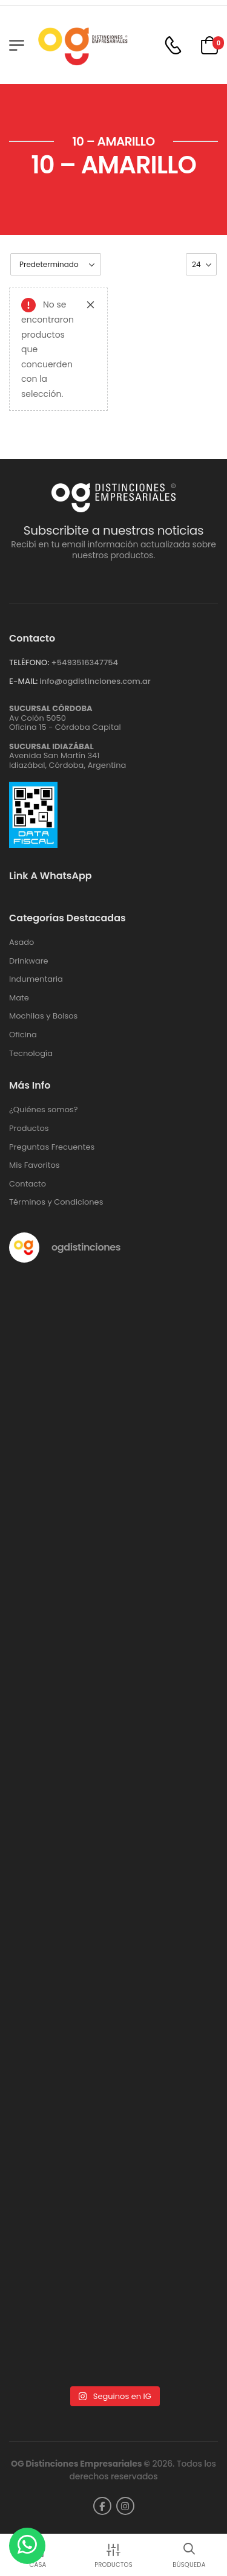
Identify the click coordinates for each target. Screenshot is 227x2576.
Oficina (23, 1035)
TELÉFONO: (29, 662)
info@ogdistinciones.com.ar (94, 681)
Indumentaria (36, 979)
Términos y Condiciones (56, 1202)
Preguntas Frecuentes (51, 1147)
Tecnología (31, 1053)
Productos (29, 1128)
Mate (19, 998)
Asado (21, 942)
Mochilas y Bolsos (43, 1016)
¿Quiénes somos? (43, 1110)
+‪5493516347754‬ (84, 662)
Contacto (27, 1184)
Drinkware (28, 961)
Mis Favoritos (34, 1165)
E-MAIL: (23, 681)
